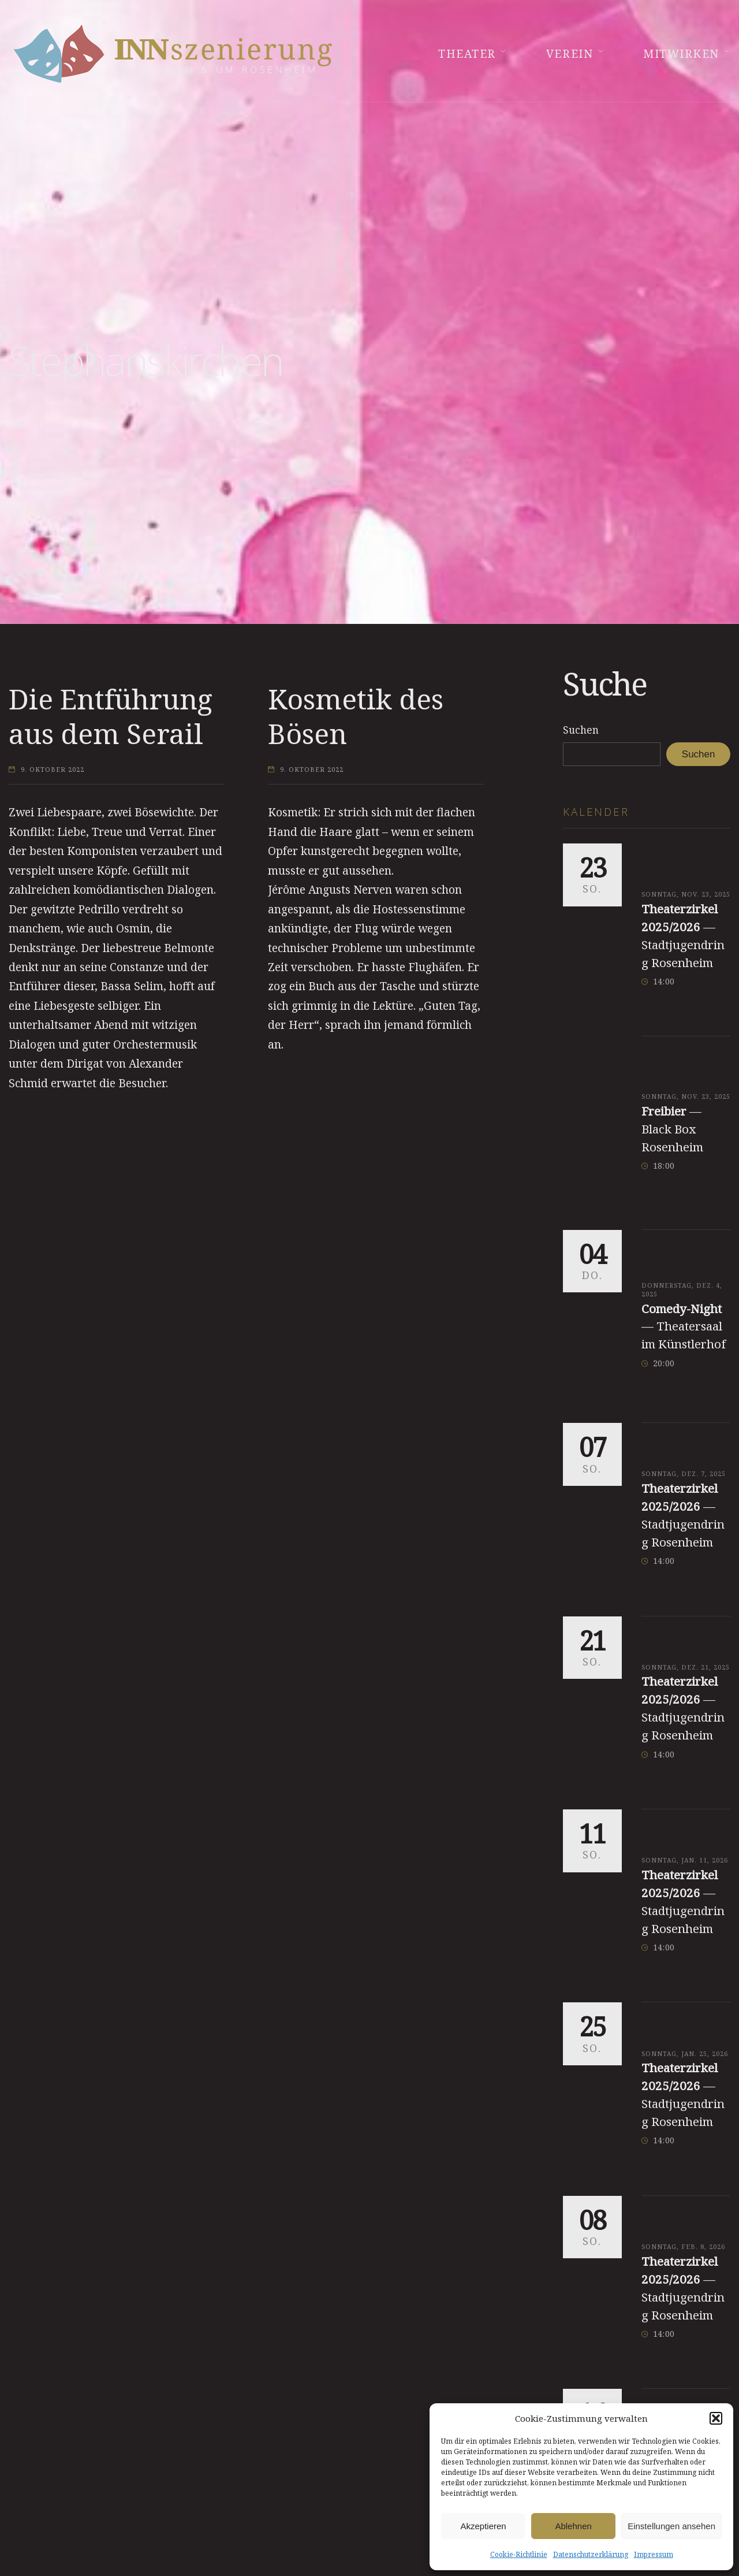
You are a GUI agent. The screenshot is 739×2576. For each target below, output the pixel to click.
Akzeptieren (483, 2526)
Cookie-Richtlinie (518, 2554)
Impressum (653, 2554)
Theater (467, 53)
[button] (716, 2418)
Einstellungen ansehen (671, 2526)
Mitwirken (681, 53)
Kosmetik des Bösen (355, 716)
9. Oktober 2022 (52, 769)
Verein (569, 53)
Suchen (581, 730)
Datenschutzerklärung (590, 2554)
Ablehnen (573, 2526)
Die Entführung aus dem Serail (110, 716)
